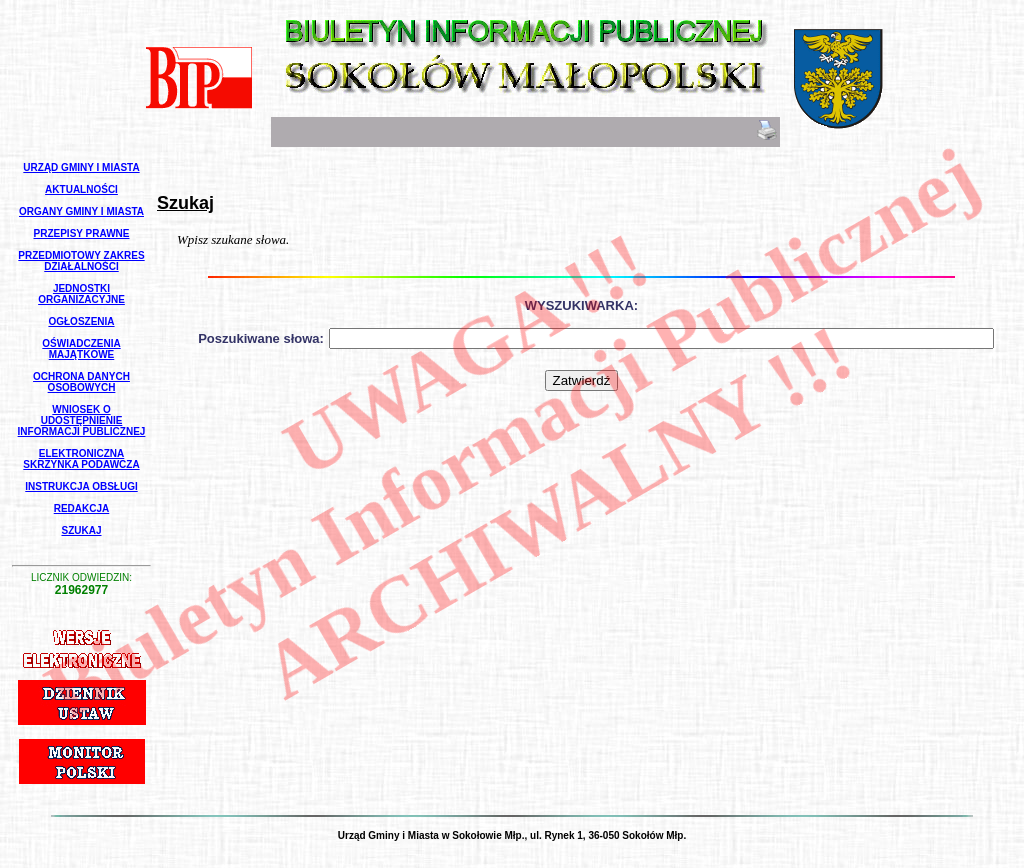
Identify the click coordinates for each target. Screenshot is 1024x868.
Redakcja (82, 508)
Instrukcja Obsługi (81, 486)
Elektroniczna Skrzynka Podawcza (81, 459)
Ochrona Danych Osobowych (81, 382)
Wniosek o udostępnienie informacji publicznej (82, 420)
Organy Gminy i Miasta (81, 211)
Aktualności (81, 189)
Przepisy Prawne (82, 233)
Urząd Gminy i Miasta (81, 167)
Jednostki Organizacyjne (81, 294)
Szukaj (81, 530)
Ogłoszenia (81, 321)
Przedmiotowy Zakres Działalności (81, 261)
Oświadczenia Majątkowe (81, 349)
